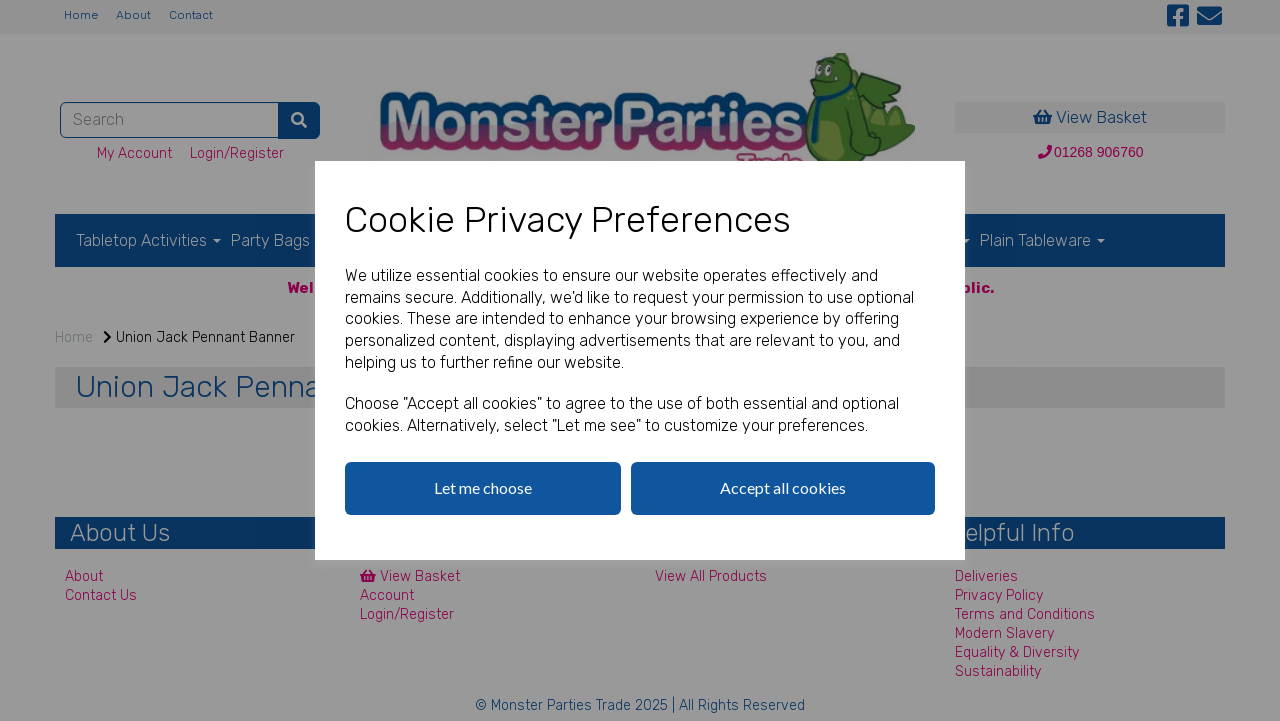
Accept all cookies (783, 487)
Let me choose (483, 487)
